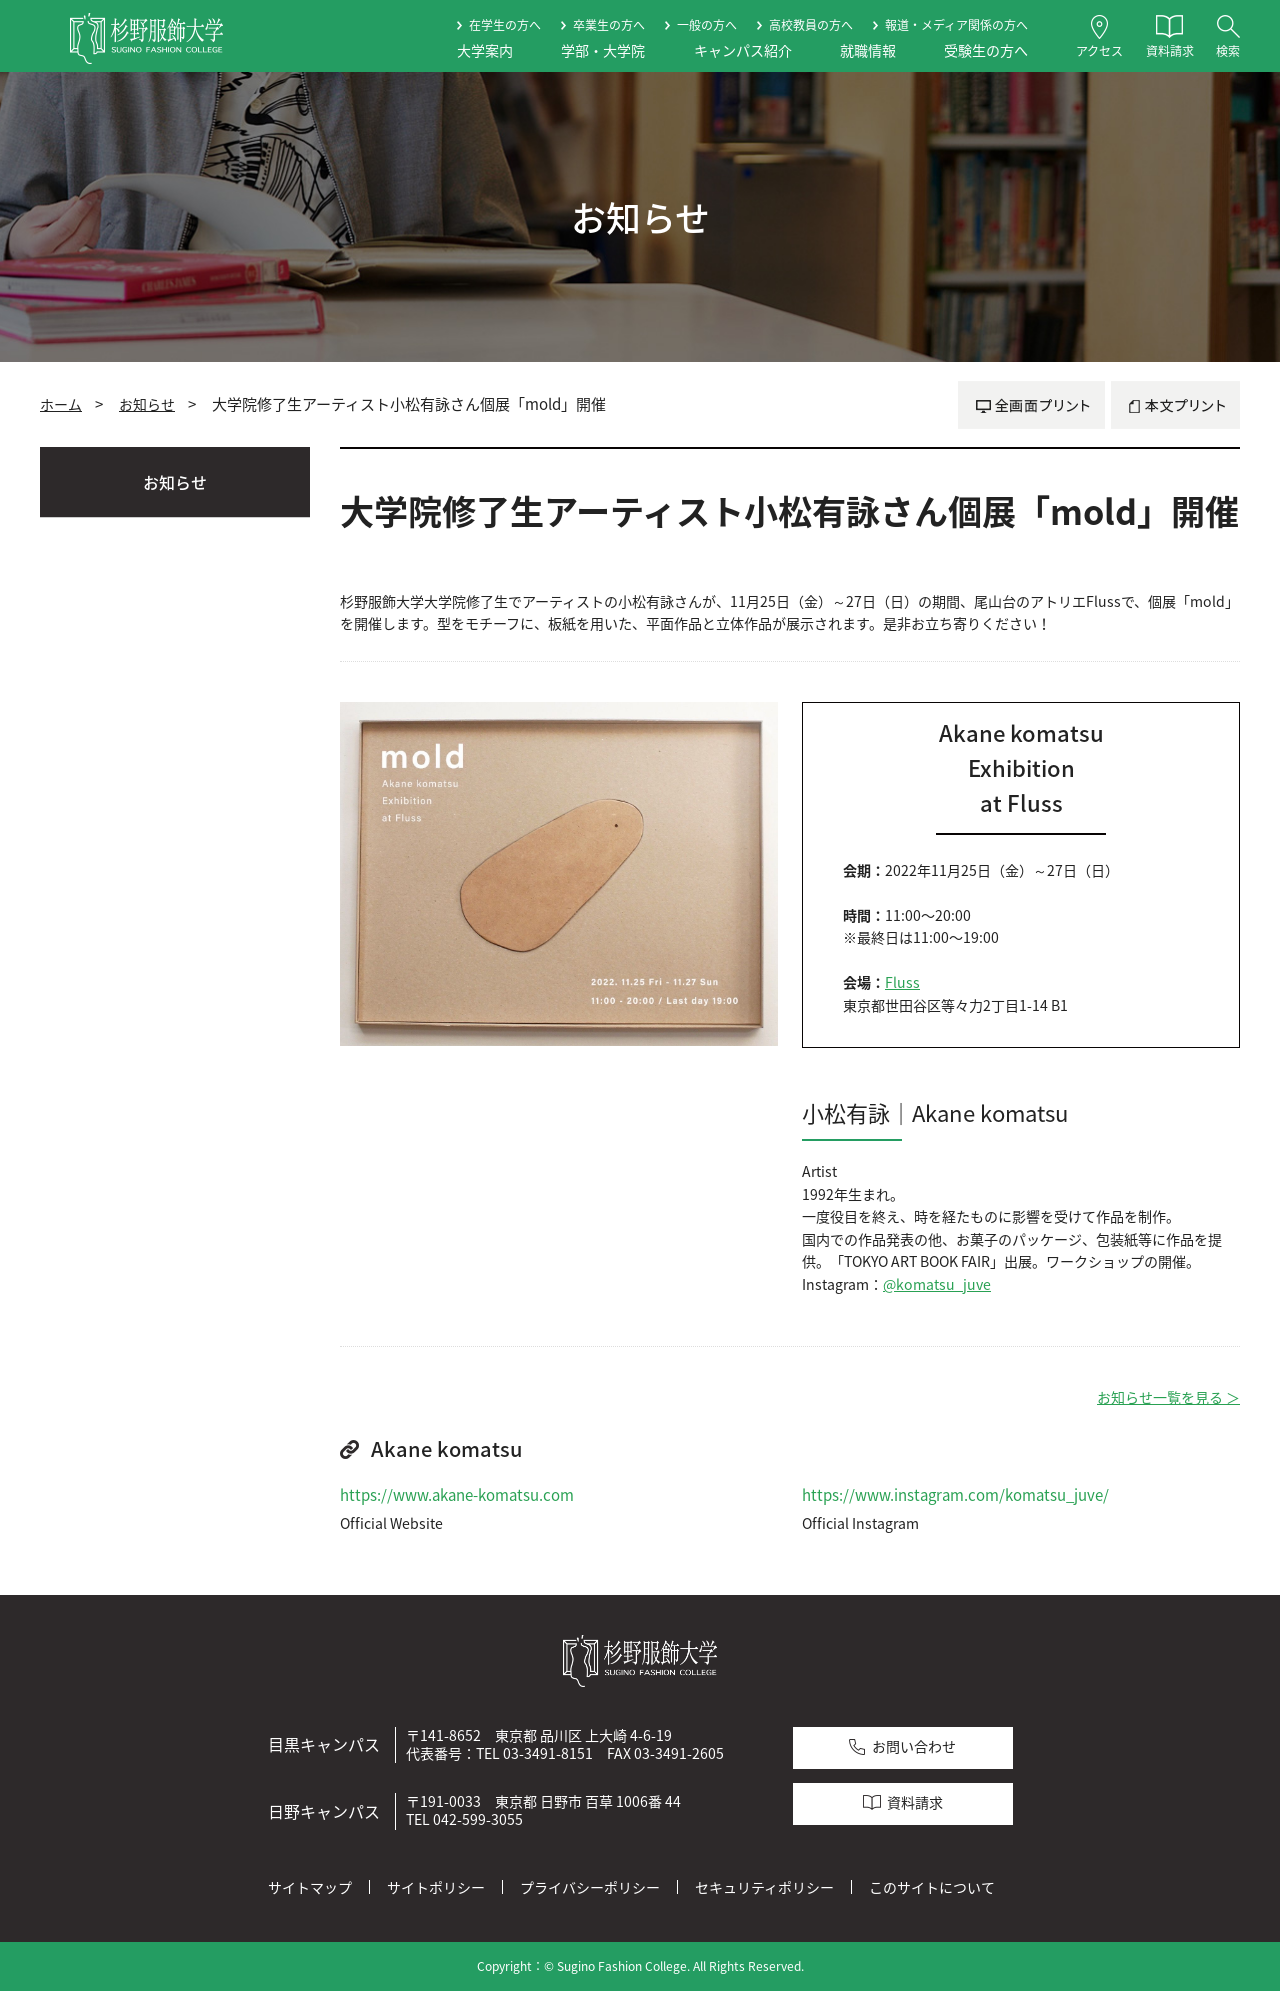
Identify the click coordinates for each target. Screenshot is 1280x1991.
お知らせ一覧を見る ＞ (1168, 1397)
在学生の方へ (505, 25)
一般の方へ (707, 25)
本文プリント (1175, 405)
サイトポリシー (436, 1887)
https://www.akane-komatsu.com (457, 1495)
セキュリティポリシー (764, 1887)
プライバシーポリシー (590, 1887)
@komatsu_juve (937, 1284)
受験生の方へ (986, 50)
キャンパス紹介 (743, 50)
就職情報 (868, 50)
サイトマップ (310, 1887)
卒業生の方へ (609, 25)
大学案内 (485, 50)
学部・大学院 (603, 50)
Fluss (902, 982)
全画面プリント (1031, 405)
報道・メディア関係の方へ (956, 25)
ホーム (61, 404)
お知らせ (147, 404)
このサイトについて (932, 1887)
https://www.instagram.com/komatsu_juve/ (955, 1495)
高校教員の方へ (811, 25)
